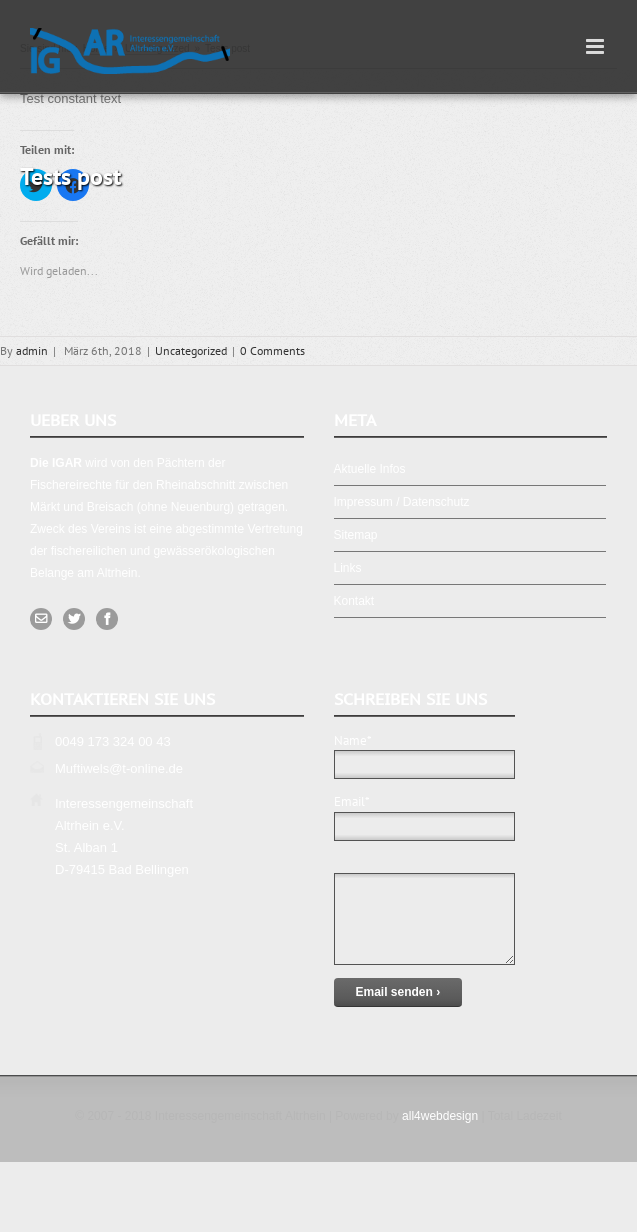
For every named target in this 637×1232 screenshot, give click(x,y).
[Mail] (41, 619)
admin (32, 350)
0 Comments (272, 350)
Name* (424, 752)
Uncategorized (191, 350)
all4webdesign (440, 1116)
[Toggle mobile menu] (596, 46)
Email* (424, 813)
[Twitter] (74, 619)
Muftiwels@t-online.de (119, 768)
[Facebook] (107, 619)
